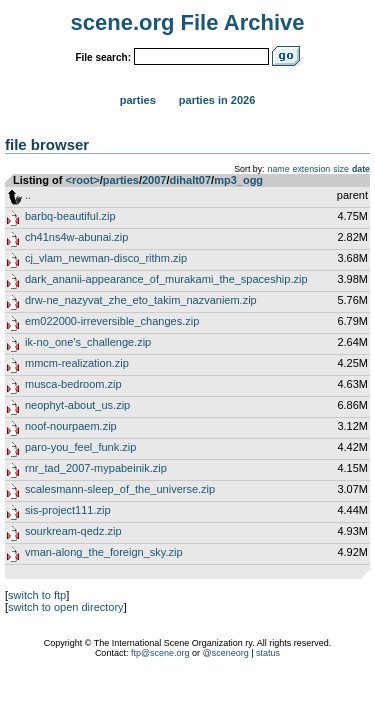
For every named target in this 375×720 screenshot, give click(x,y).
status (268, 653)
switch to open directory (66, 607)
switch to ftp (37, 595)
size (341, 169)
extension (312, 169)
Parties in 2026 (217, 100)
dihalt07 (191, 180)
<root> (83, 180)
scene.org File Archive (188, 22)
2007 (154, 180)
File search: (103, 57)
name (279, 169)
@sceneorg (226, 653)
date (361, 169)
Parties (138, 100)
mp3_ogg (238, 180)
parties (121, 180)
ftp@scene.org (160, 653)
